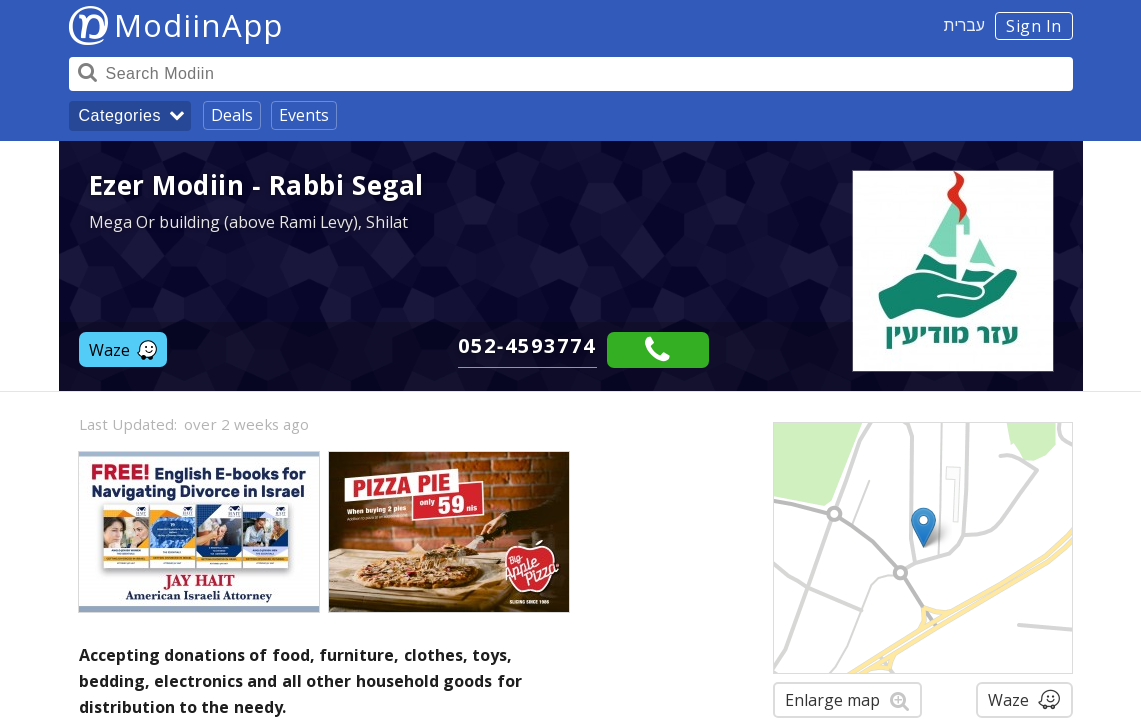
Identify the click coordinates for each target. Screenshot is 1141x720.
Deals (232, 115)
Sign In (1034, 26)
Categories (120, 115)
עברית (964, 25)
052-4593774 (527, 345)
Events (304, 115)
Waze (123, 350)
